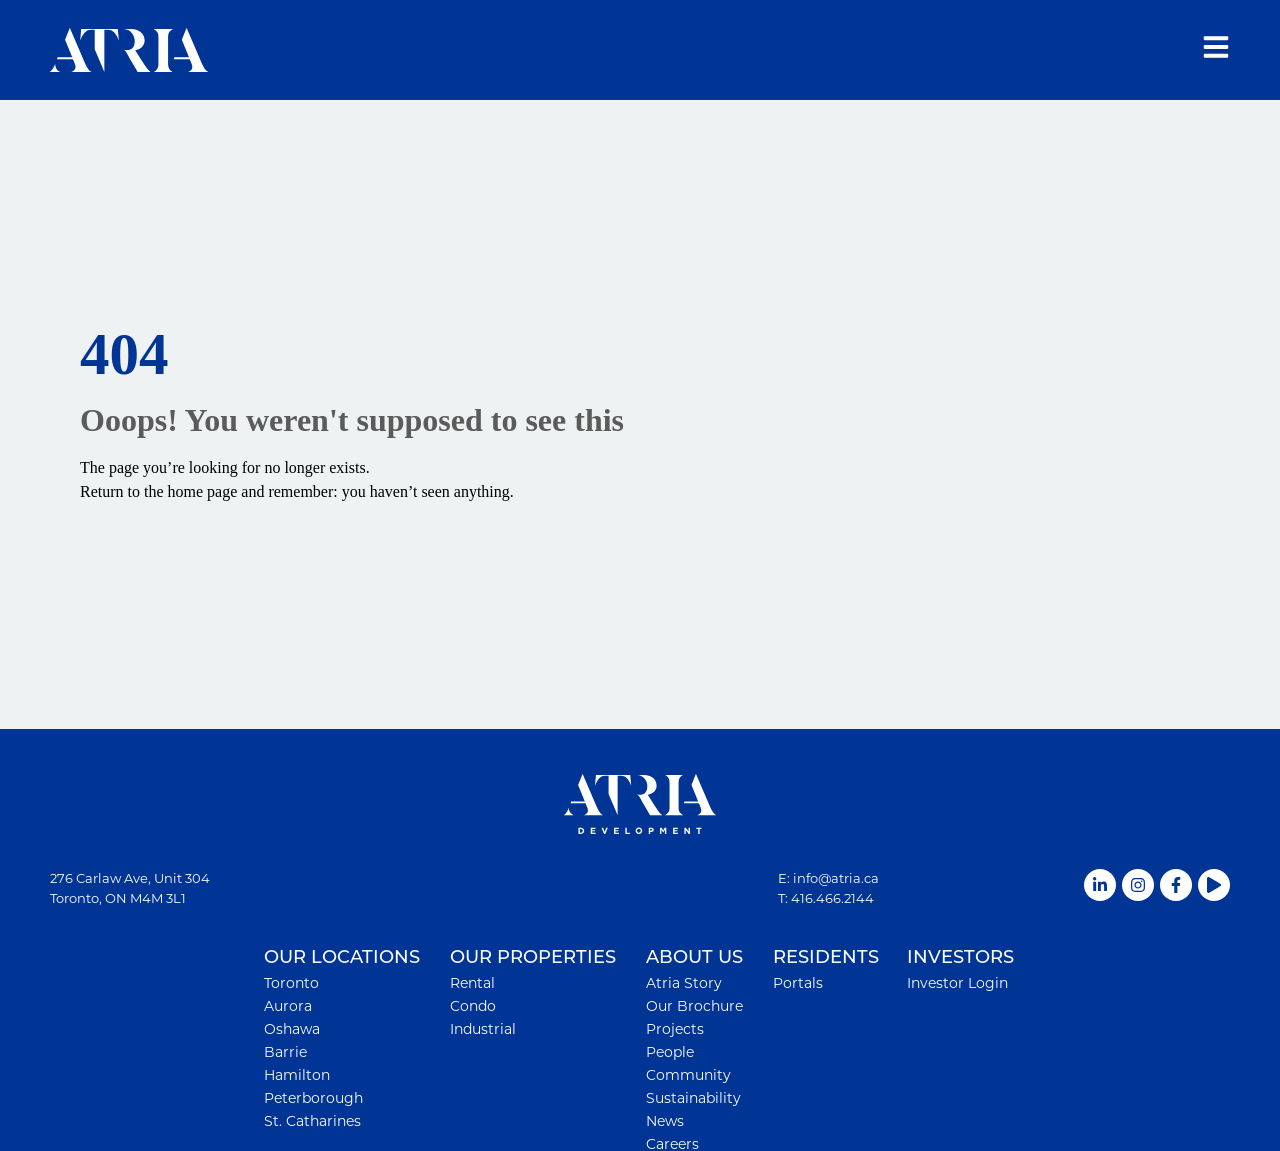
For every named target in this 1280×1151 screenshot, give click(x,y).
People (670, 1052)
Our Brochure (694, 1006)
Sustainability (693, 1098)
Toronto (291, 983)
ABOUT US (694, 957)
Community (688, 1075)
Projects (675, 1029)
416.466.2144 (832, 898)
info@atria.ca (836, 878)
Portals (798, 983)
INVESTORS (960, 957)
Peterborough (313, 1098)
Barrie (285, 1052)
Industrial (483, 1029)
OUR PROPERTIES (533, 957)
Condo (473, 1006)
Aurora (288, 1006)
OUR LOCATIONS (342, 957)
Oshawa (292, 1029)
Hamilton (297, 1075)
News (665, 1121)
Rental (472, 983)
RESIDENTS (826, 957)
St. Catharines (312, 1121)
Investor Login (957, 983)
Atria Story (684, 983)
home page (203, 491)
